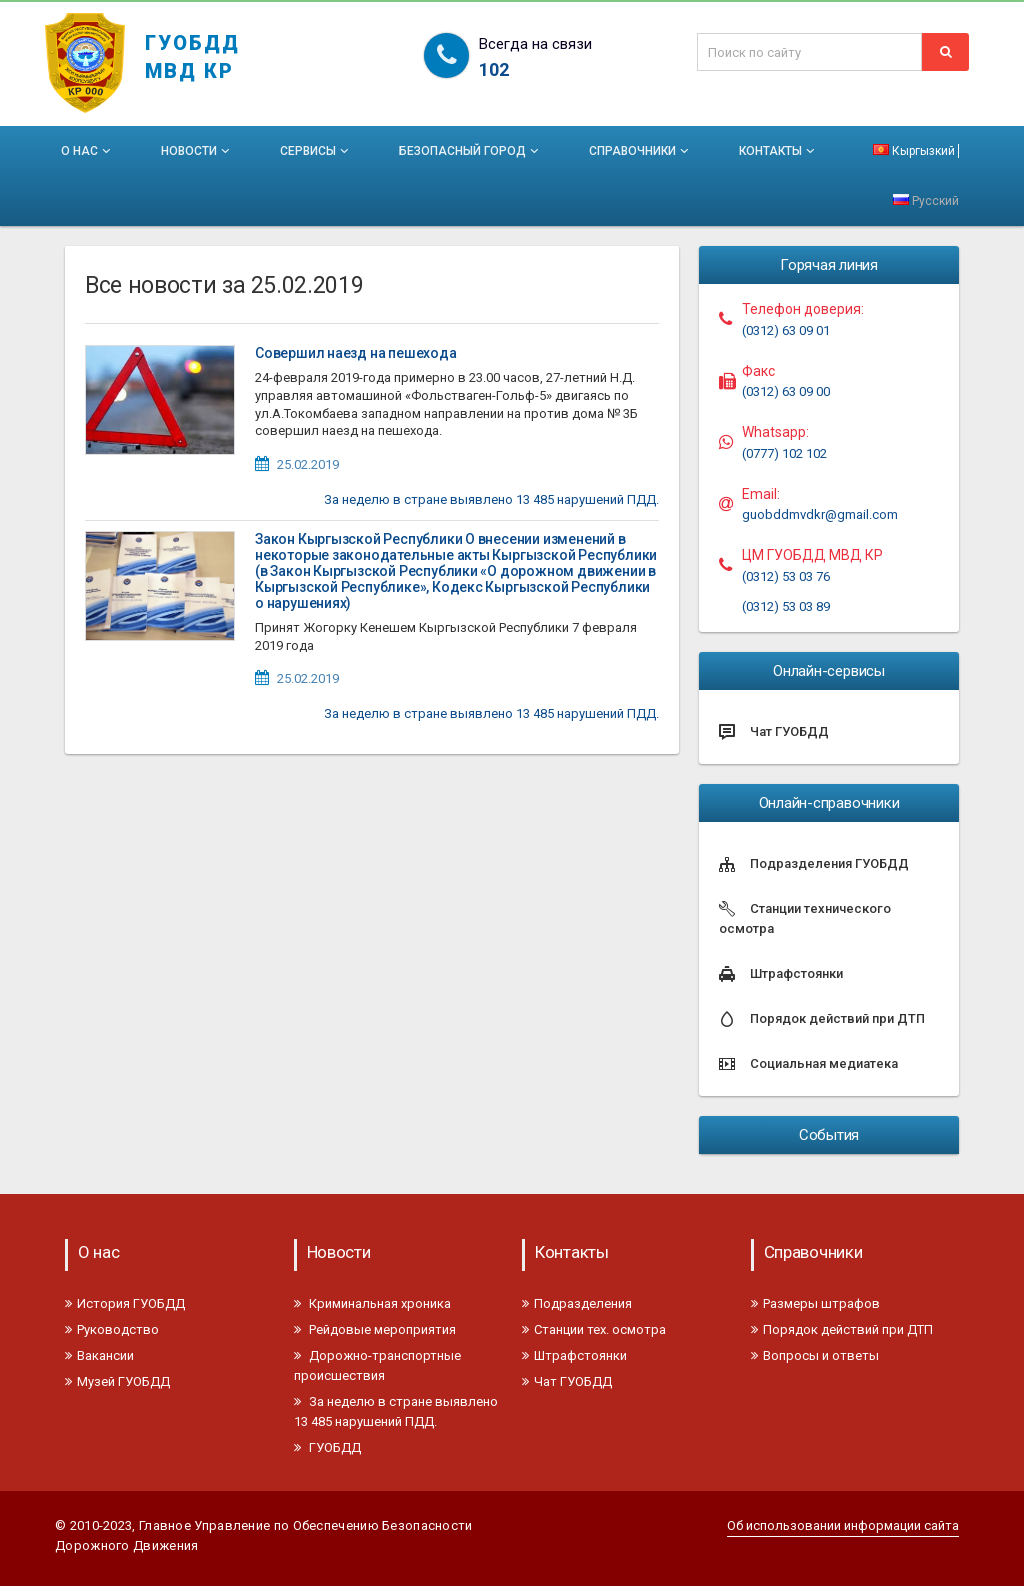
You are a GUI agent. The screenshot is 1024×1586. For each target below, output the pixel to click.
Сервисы (316, 151)
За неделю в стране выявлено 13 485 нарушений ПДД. (491, 499)
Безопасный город (470, 151)
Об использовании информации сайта (843, 1525)
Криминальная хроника (372, 1303)
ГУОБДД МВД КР (192, 47)
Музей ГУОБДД (117, 1381)
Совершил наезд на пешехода (356, 353)
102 (494, 69)
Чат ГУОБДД (567, 1381)
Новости (197, 151)
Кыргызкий (914, 151)
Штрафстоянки (574, 1355)
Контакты (778, 151)
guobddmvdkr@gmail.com (820, 514)
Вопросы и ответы (815, 1355)
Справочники (640, 151)
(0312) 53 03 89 (786, 606)
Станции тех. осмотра (594, 1329)
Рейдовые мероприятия (375, 1329)
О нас (87, 151)
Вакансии (99, 1355)
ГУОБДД (327, 1447)
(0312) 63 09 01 (786, 330)
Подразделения (577, 1303)
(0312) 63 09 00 (786, 391)
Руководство (112, 1329)
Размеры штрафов (815, 1303)
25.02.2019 (308, 464)
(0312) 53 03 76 (786, 576)
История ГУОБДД (125, 1303)
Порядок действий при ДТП (842, 1329)
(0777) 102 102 (784, 453)
